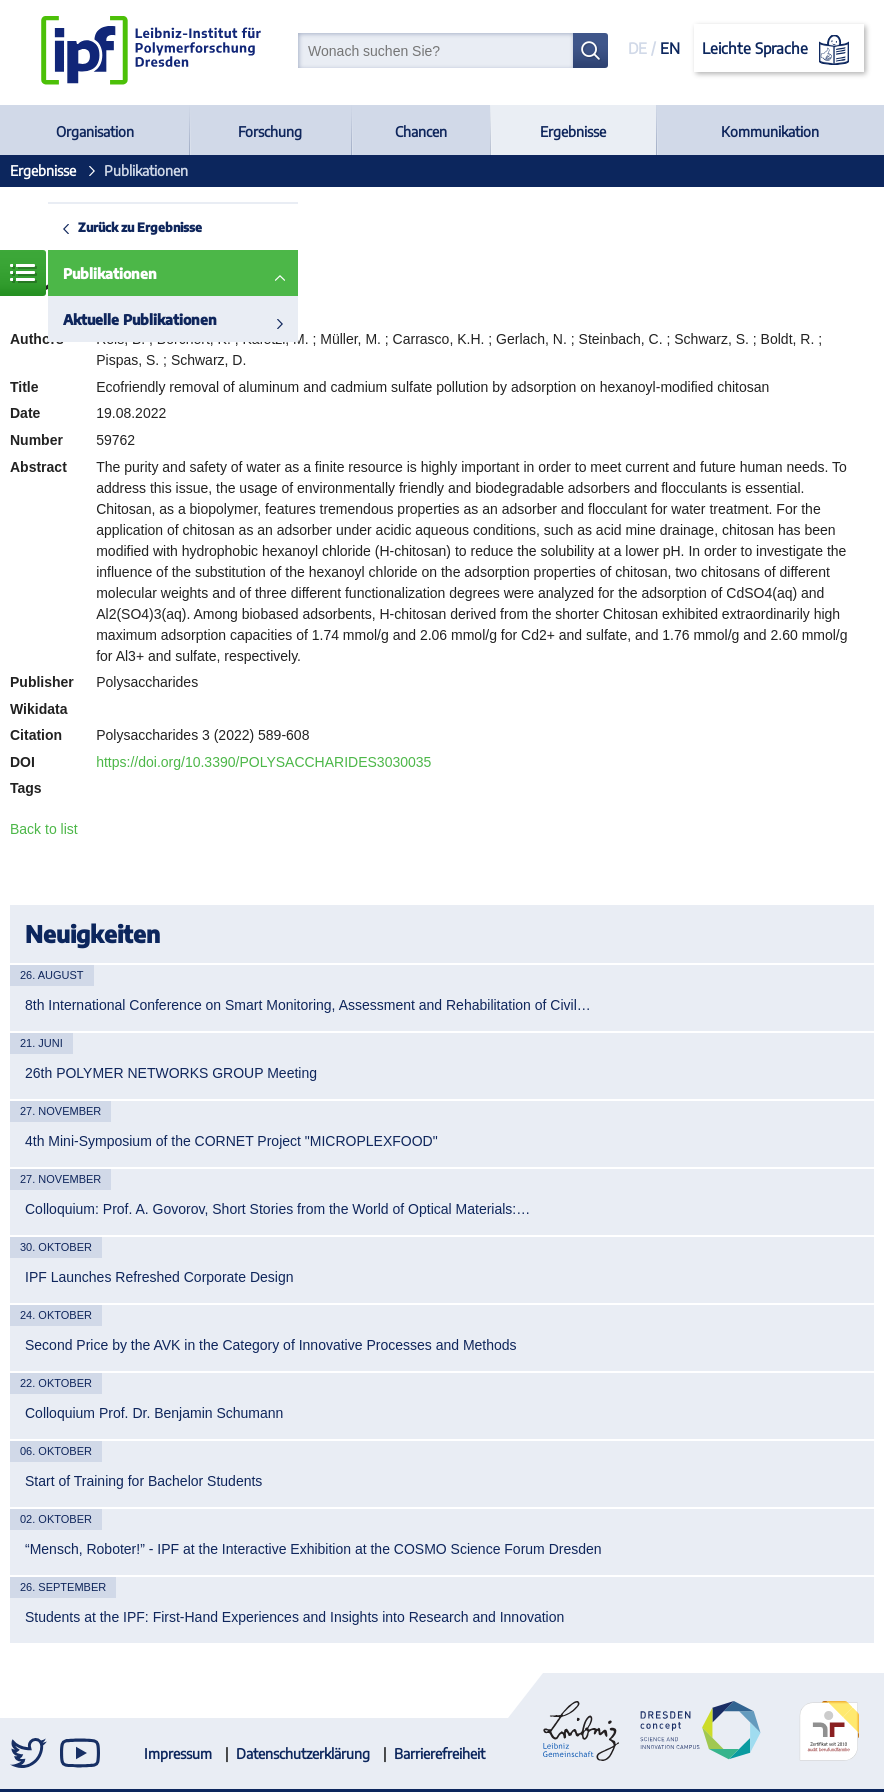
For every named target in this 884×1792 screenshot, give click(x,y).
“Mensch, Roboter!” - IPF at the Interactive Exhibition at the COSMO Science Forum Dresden (313, 1549)
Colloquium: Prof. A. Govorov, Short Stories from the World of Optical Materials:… (277, 1209)
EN (670, 48)
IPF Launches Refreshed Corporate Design (159, 1277)
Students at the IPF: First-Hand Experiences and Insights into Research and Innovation (294, 1617)
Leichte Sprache (779, 50)
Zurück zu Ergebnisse (140, 227)
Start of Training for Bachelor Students (143, 1481)
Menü (23, 273)
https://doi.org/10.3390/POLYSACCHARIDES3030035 (263, 762)
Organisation (95, 131)
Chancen (421, 131)
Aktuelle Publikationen (140, 319)
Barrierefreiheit (439, 1753)
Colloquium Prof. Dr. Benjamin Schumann (154, 1413)
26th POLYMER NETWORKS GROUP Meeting (171, 1073)
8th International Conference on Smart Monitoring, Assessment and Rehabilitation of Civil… (308, 1005)
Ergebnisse (573, 131)
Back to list (44, 829)
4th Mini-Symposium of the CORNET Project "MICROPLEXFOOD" (231, 1141)
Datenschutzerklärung (303, 1753)
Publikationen (110, 273)
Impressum (178, 1753)
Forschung (270, 131)
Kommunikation (770, 131)
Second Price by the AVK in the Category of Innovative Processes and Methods (271, 1345)
